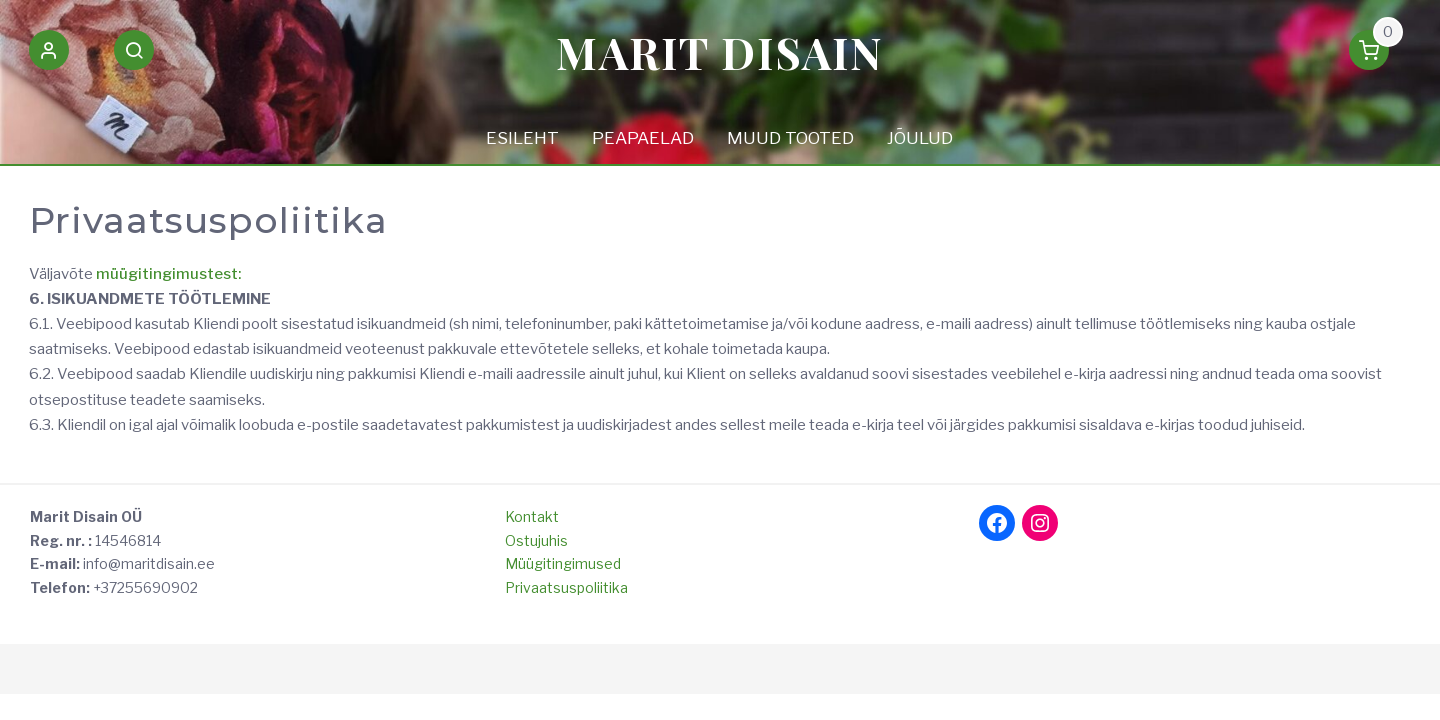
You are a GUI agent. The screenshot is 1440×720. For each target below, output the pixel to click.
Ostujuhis (536, 540)
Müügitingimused (563, 563)
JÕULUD (920, 138)
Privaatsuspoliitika (566, 587)
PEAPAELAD (643, 138)
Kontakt (532, 516)
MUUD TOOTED (790, 138)
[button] (49, 54)
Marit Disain (720, 51)
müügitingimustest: (168, 274)
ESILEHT (522, 138)
